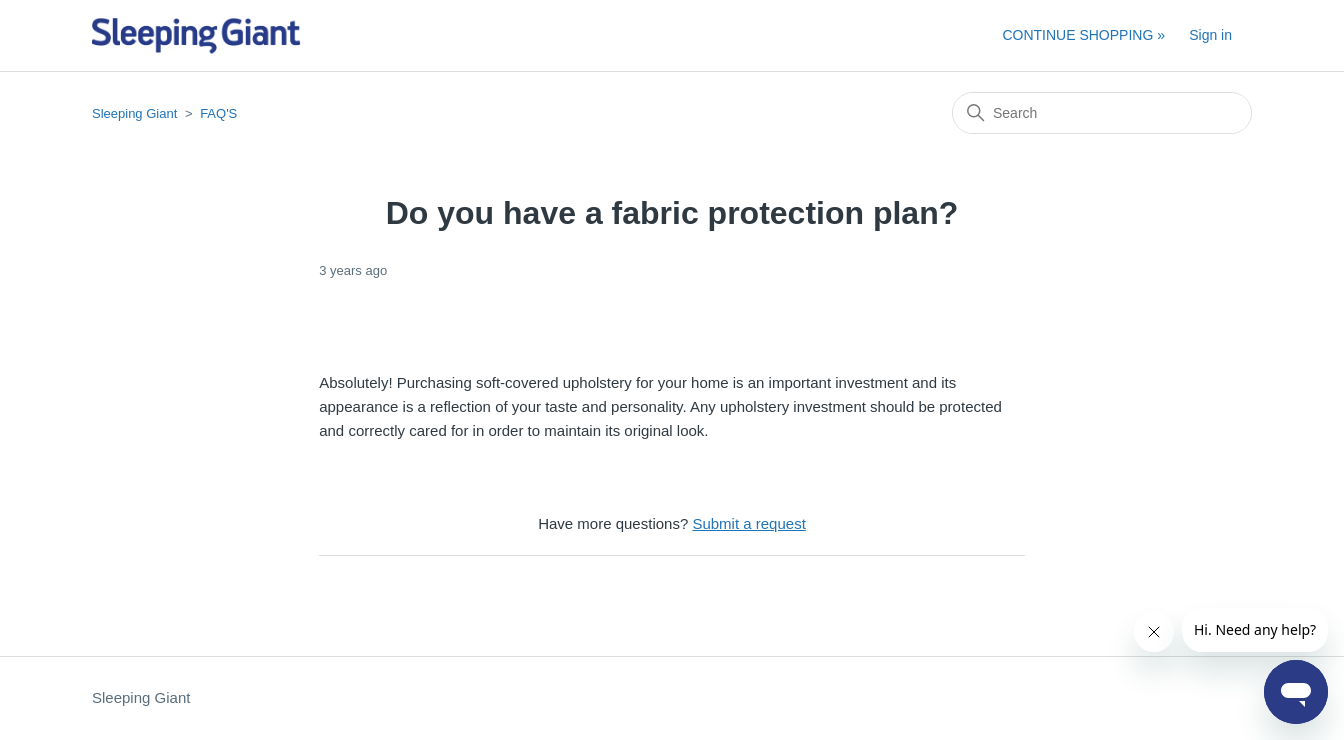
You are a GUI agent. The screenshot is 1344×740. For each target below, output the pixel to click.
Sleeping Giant (134, 113)
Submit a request (748, 523)
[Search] (1102, 113)
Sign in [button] (1210, 35)
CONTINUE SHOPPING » (1083, 35)
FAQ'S (218, 113)
